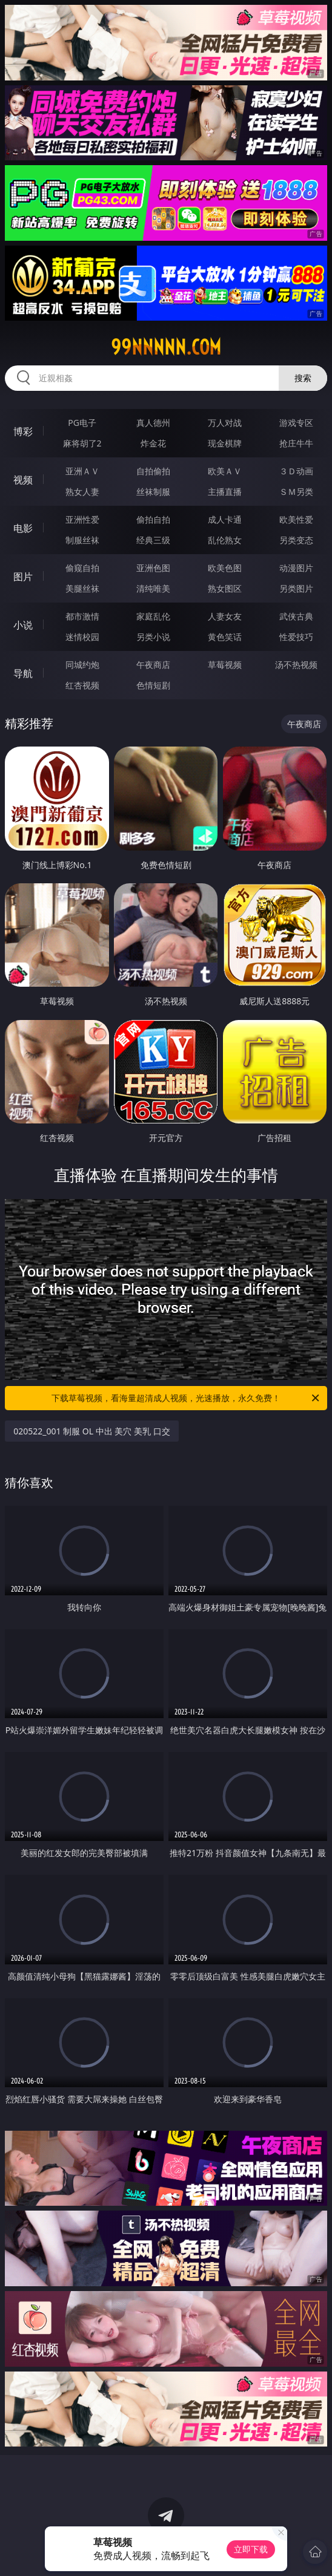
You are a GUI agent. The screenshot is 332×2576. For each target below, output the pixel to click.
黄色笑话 (225, 636)
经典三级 (153, 540)
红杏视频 (82, 685)
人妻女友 (225, 616)
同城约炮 (82, 664)
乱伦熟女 (225, 540)
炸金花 (153, 443)
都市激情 (82, 616)
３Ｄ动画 (296, 471)
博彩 (23, 431)
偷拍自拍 (153, 519)
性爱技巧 (296, 636)
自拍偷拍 (153, 471)
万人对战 (225, 422)
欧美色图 (225, 568)
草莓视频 (225, 664)
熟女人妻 (82, 491)
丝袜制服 (153, 491)
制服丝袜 (82, 540)
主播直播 (225, 491)
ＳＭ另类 (296, 491)
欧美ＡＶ (225, 471)
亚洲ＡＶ (82, 471)
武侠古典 (296, 616)
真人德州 (153, 422)
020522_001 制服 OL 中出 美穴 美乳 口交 (91, 1431)
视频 (23, 479)
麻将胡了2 (82, 443)
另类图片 (296, 588)
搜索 (302, 378)
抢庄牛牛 (296, 443)
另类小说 (153, 636)
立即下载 (251, 2549)
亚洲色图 (153, 568)
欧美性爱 (296, 519)
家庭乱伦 (153, 616)
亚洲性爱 (82, 519)
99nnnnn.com (166, 347)
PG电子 (82, 422)
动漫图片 (296, 568)
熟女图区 (225, 588)
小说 (23, 625)
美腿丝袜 (82, 588)
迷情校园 (82, 636)
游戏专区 (296, 422)
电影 (23, 528)
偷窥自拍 (82, 568)
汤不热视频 (296, 664)
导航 (23, 673)
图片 (23, 576)
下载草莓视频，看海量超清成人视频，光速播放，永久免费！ (186, 1398)
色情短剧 (153, 685)
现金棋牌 (225, 443)
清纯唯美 (153, 588)
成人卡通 (225, 519)
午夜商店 (153, 664)
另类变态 (296, 540)
